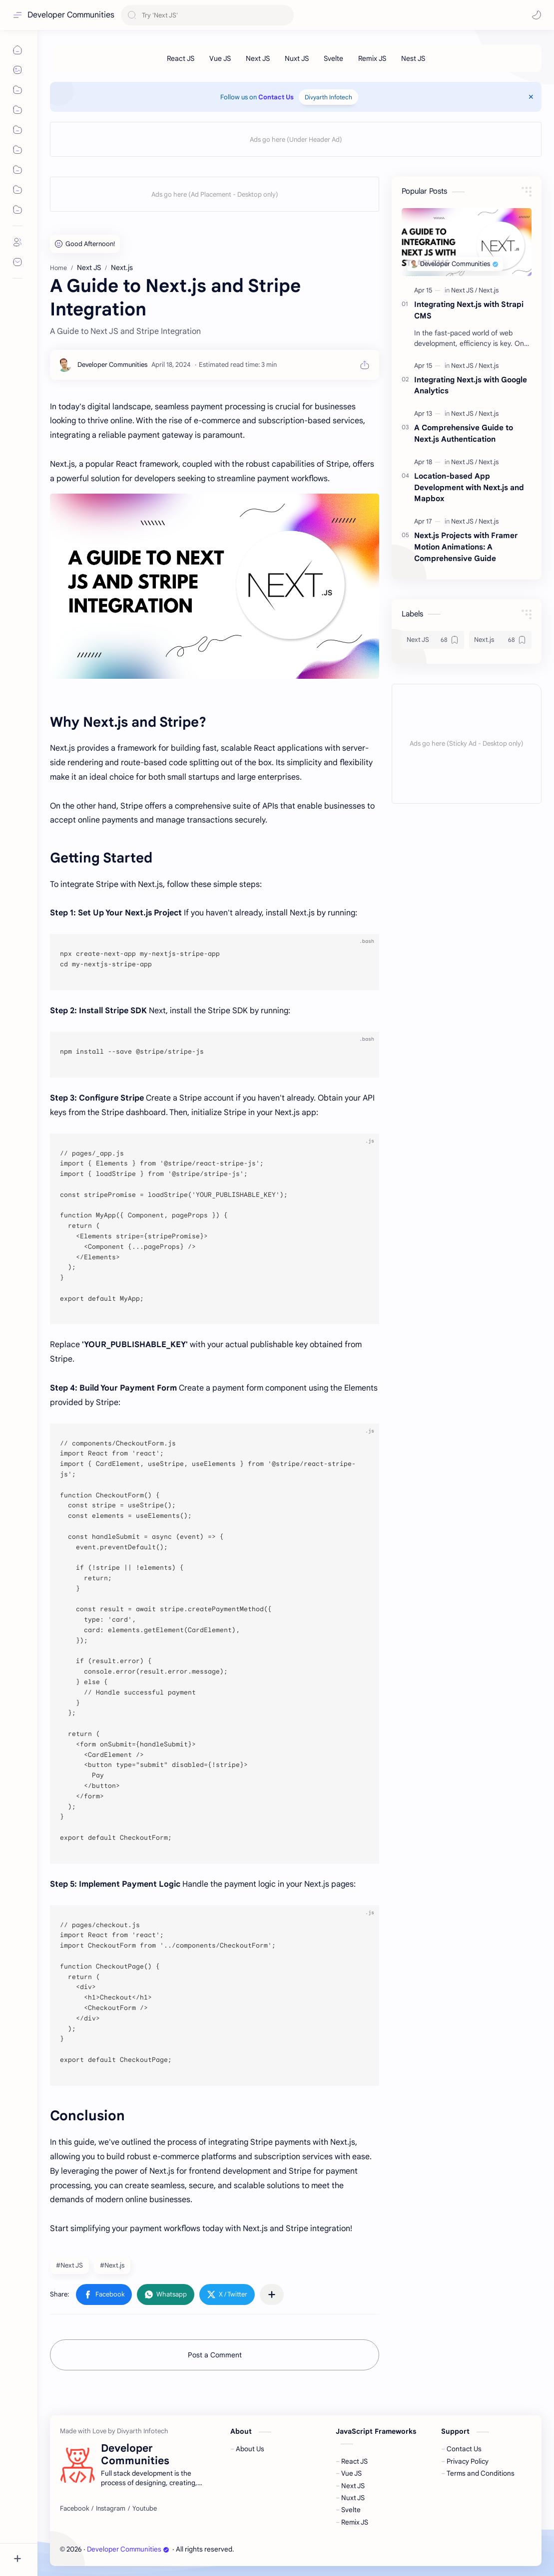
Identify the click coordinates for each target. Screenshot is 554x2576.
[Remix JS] (372, 58)
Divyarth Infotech (328, 97)
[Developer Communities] (112, 364)
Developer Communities (70, 15)
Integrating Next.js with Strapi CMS (469, 309)
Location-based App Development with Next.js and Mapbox (469, 487)
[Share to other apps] (272, 2294)
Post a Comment (215, 2354)
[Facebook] (74, 2509)
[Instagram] (110, 2509)
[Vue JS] (220, 58)
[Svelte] (333, 58)
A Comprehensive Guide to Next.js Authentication (463, 433)
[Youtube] (144, 2509)
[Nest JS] (413, 58)
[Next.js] (489, 290)
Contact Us (276, 97)
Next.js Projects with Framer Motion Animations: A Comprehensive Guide (466, 547)
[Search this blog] (207, 15)
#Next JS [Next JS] (69, 2265)
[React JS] (180, 58)
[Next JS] (258, 58)
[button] (536, 14)
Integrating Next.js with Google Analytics (470, 385)
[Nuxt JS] (297, 58)
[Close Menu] (531, 96)
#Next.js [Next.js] (112, 2265)
